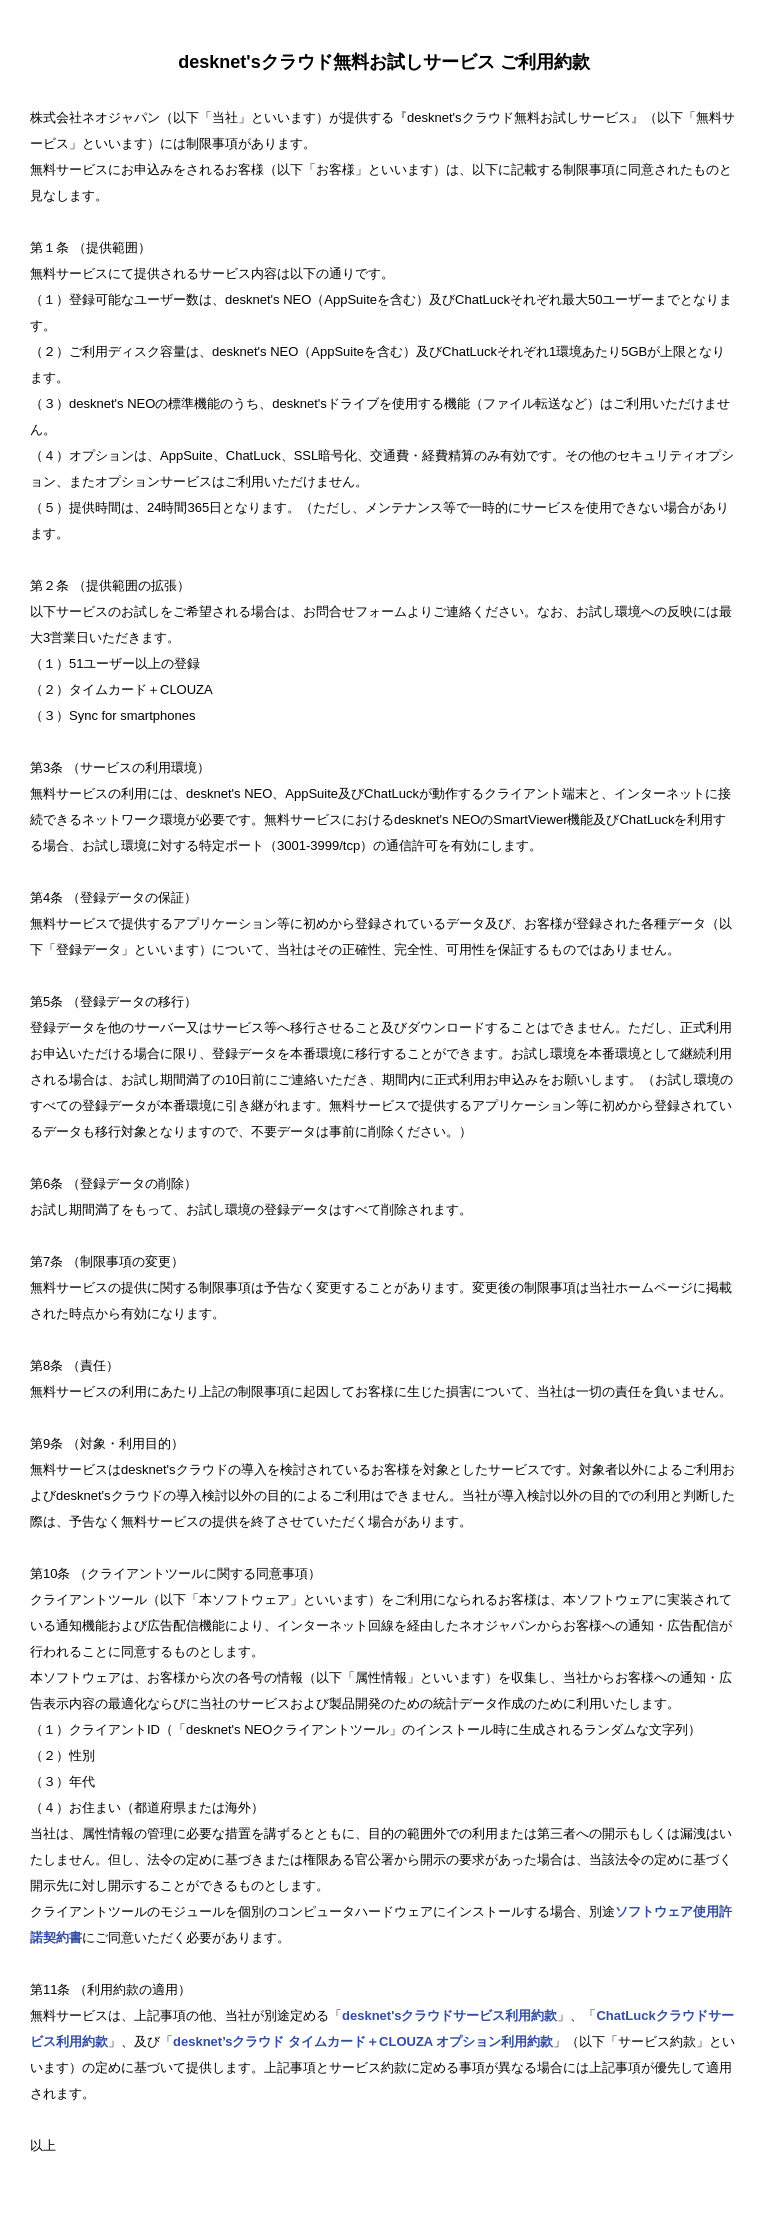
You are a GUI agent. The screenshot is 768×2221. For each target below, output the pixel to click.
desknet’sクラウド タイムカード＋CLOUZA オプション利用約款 (363, 2041)
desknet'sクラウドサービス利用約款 (449, 2015)
